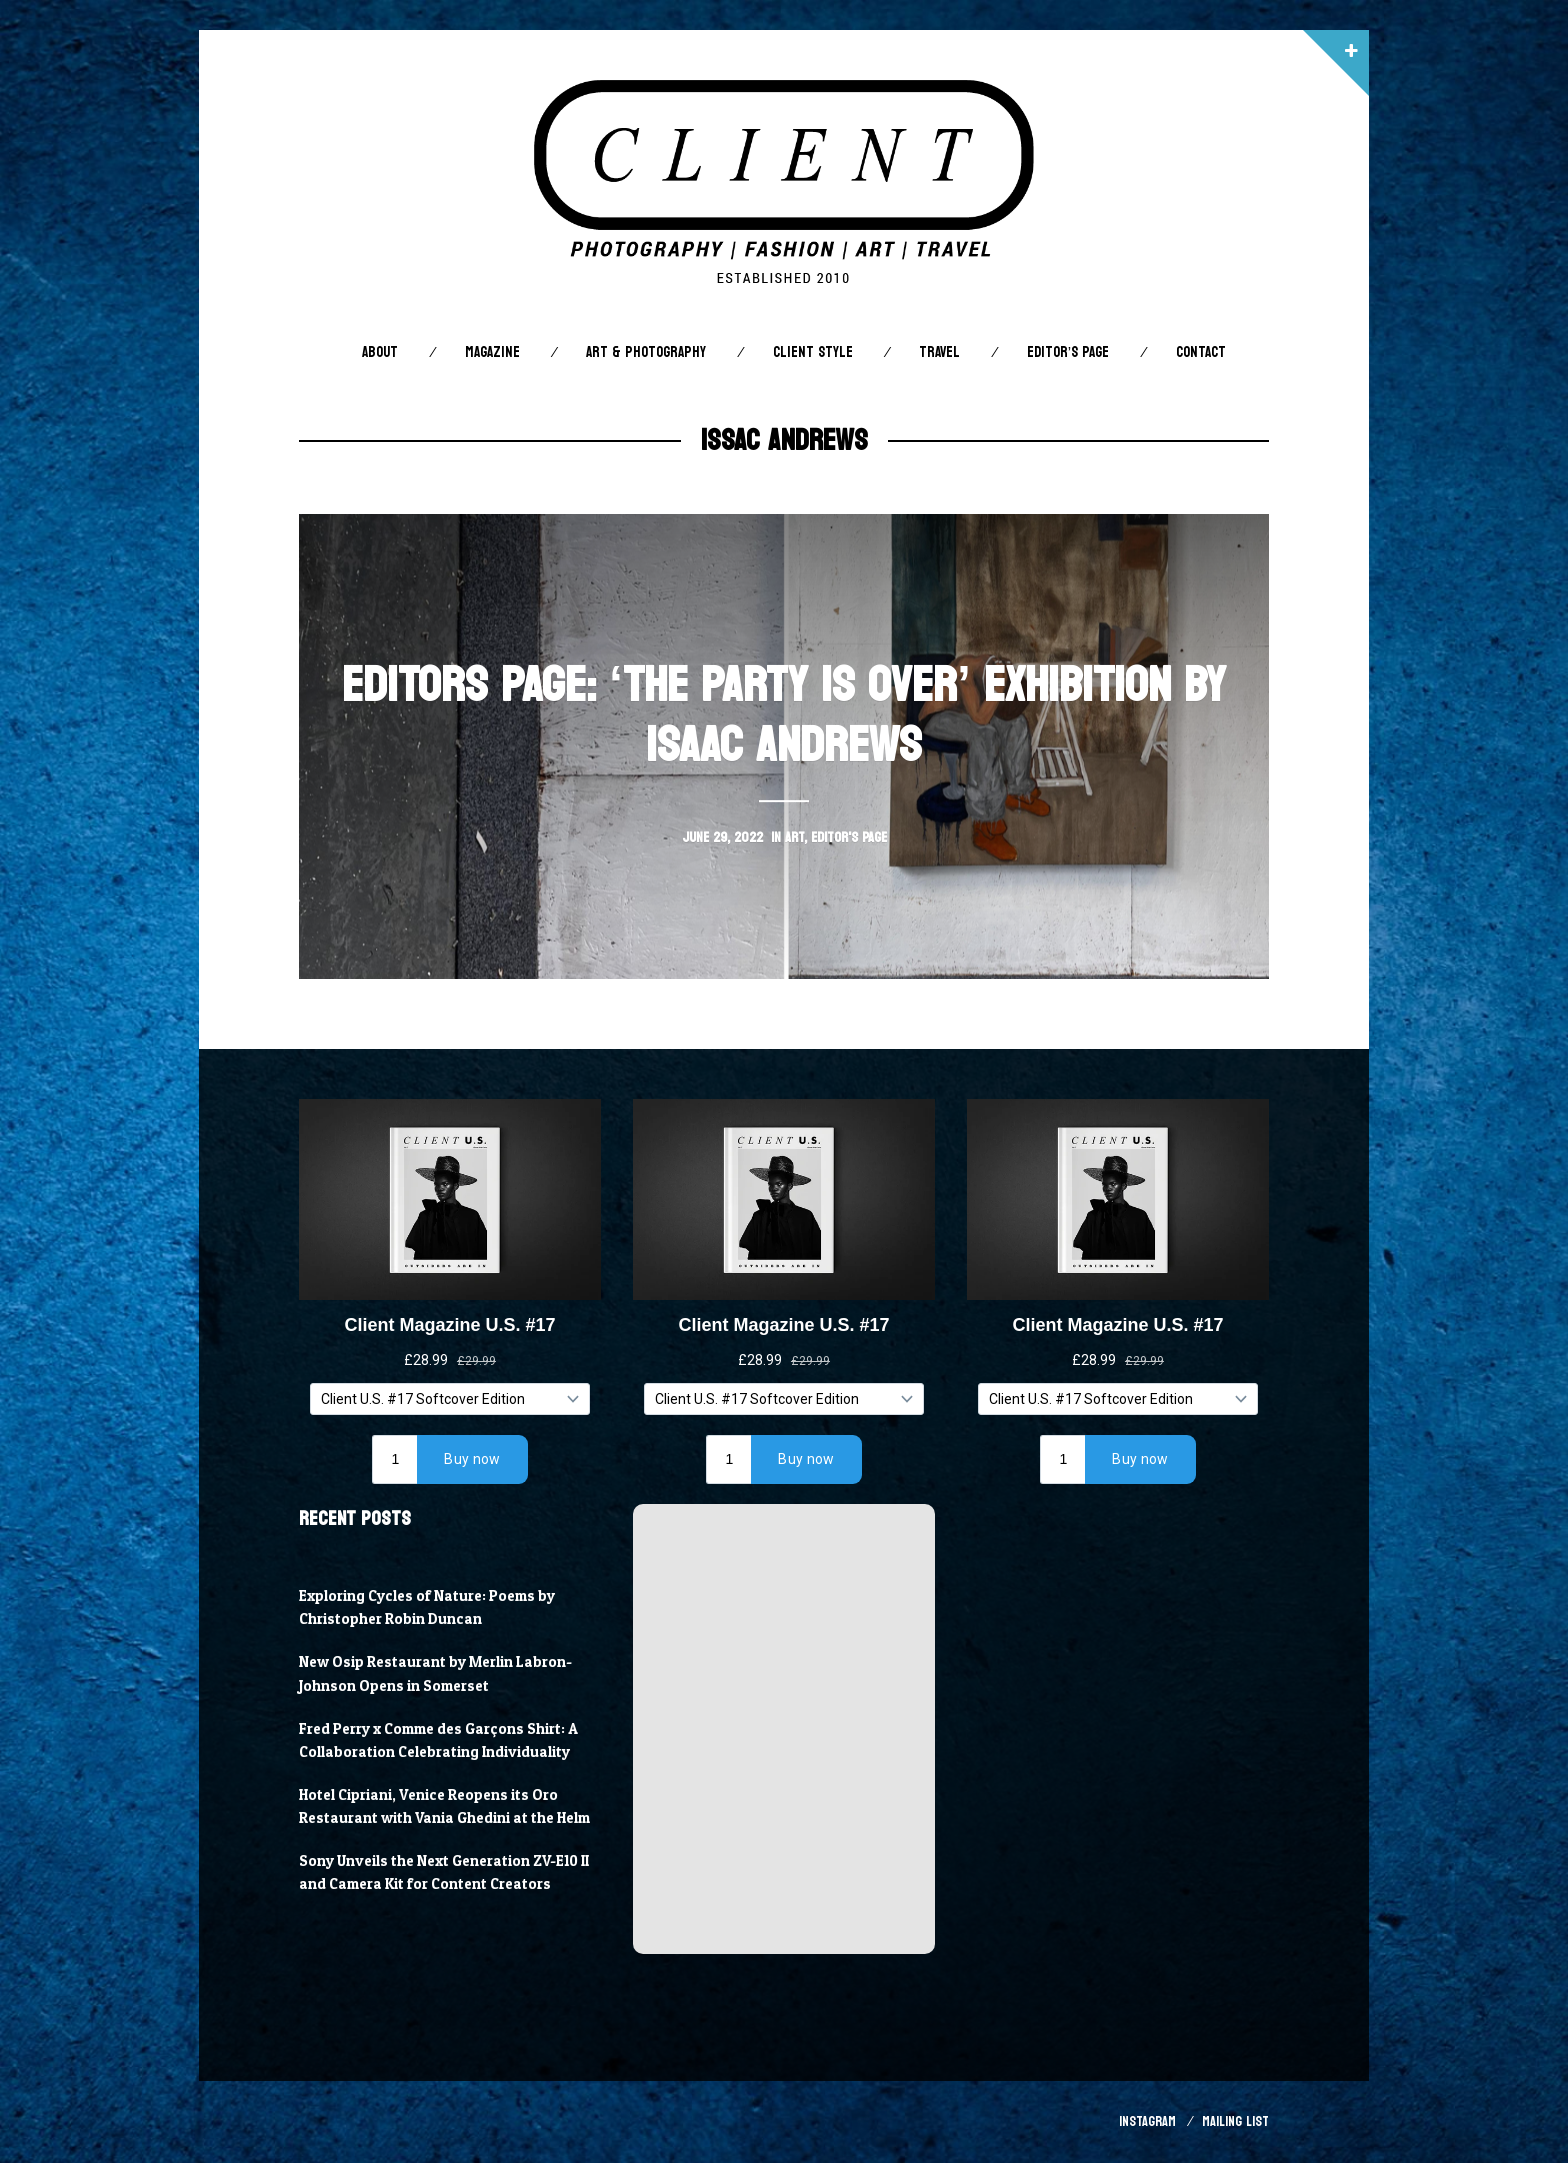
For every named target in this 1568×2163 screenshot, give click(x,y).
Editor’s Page (1068, 352)
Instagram (1147, 2121)
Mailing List (1235, 2121)
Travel (939, 352)
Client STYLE (813, 352)
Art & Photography (646, 352)
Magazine (492, 352)
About (380, 352)
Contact (1201, 352)
